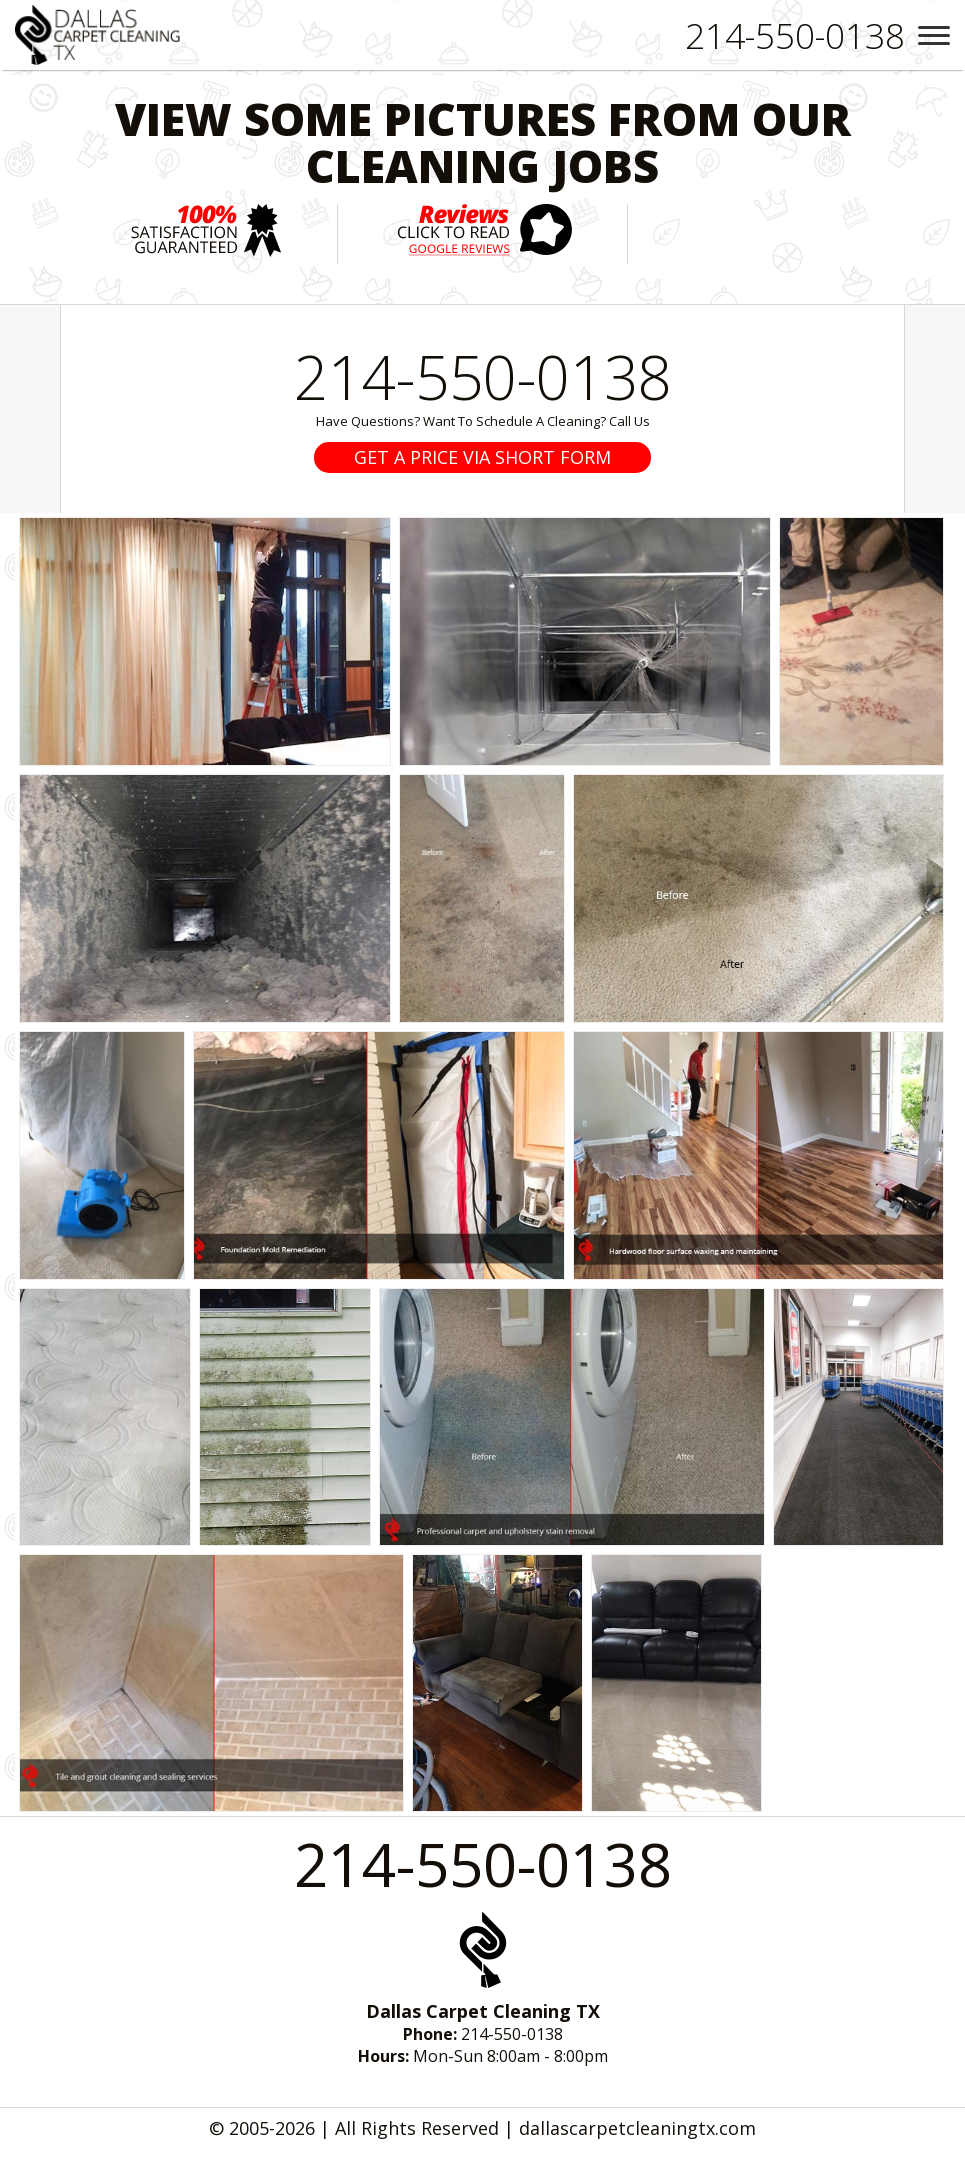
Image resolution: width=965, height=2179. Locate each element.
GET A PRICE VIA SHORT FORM (482, 457)
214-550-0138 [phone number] (483, 377)
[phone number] (795, 35)
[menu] (934, 35)
